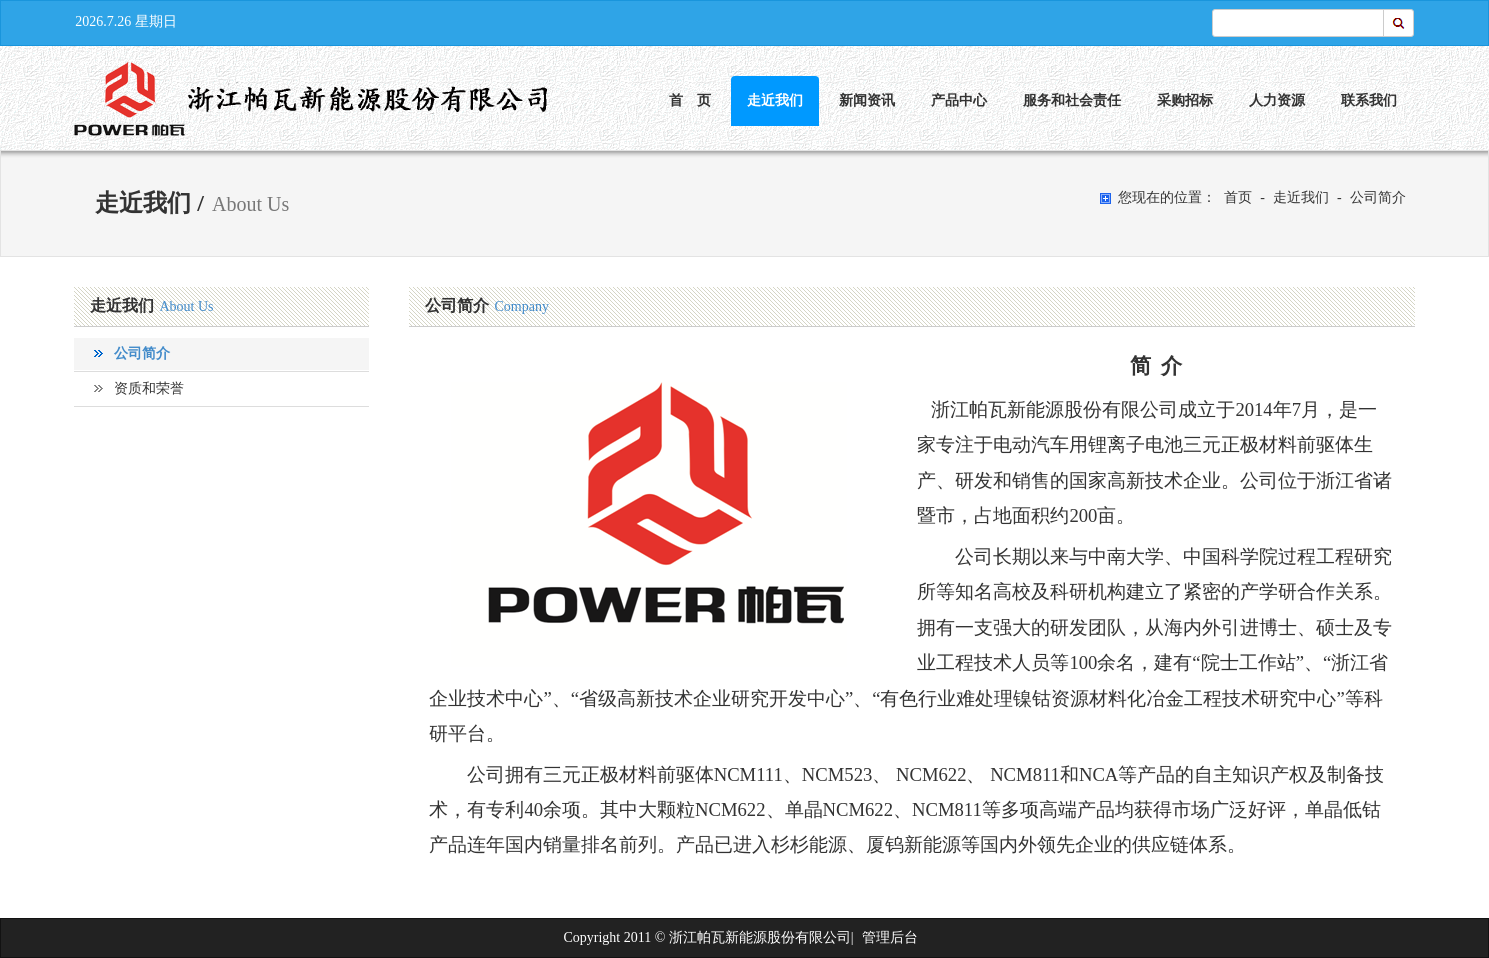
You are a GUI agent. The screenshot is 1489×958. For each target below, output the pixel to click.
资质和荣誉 (149, 388)
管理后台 (890, 937)
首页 (1238, 197)
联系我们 (1369, 100)
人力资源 (1277, 100)
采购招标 (1185, 100)
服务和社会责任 (1072, 100)
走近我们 (775, 100)
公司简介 (1378, 197)
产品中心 (959, 100)
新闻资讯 (867, 100)
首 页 (690, 100)
